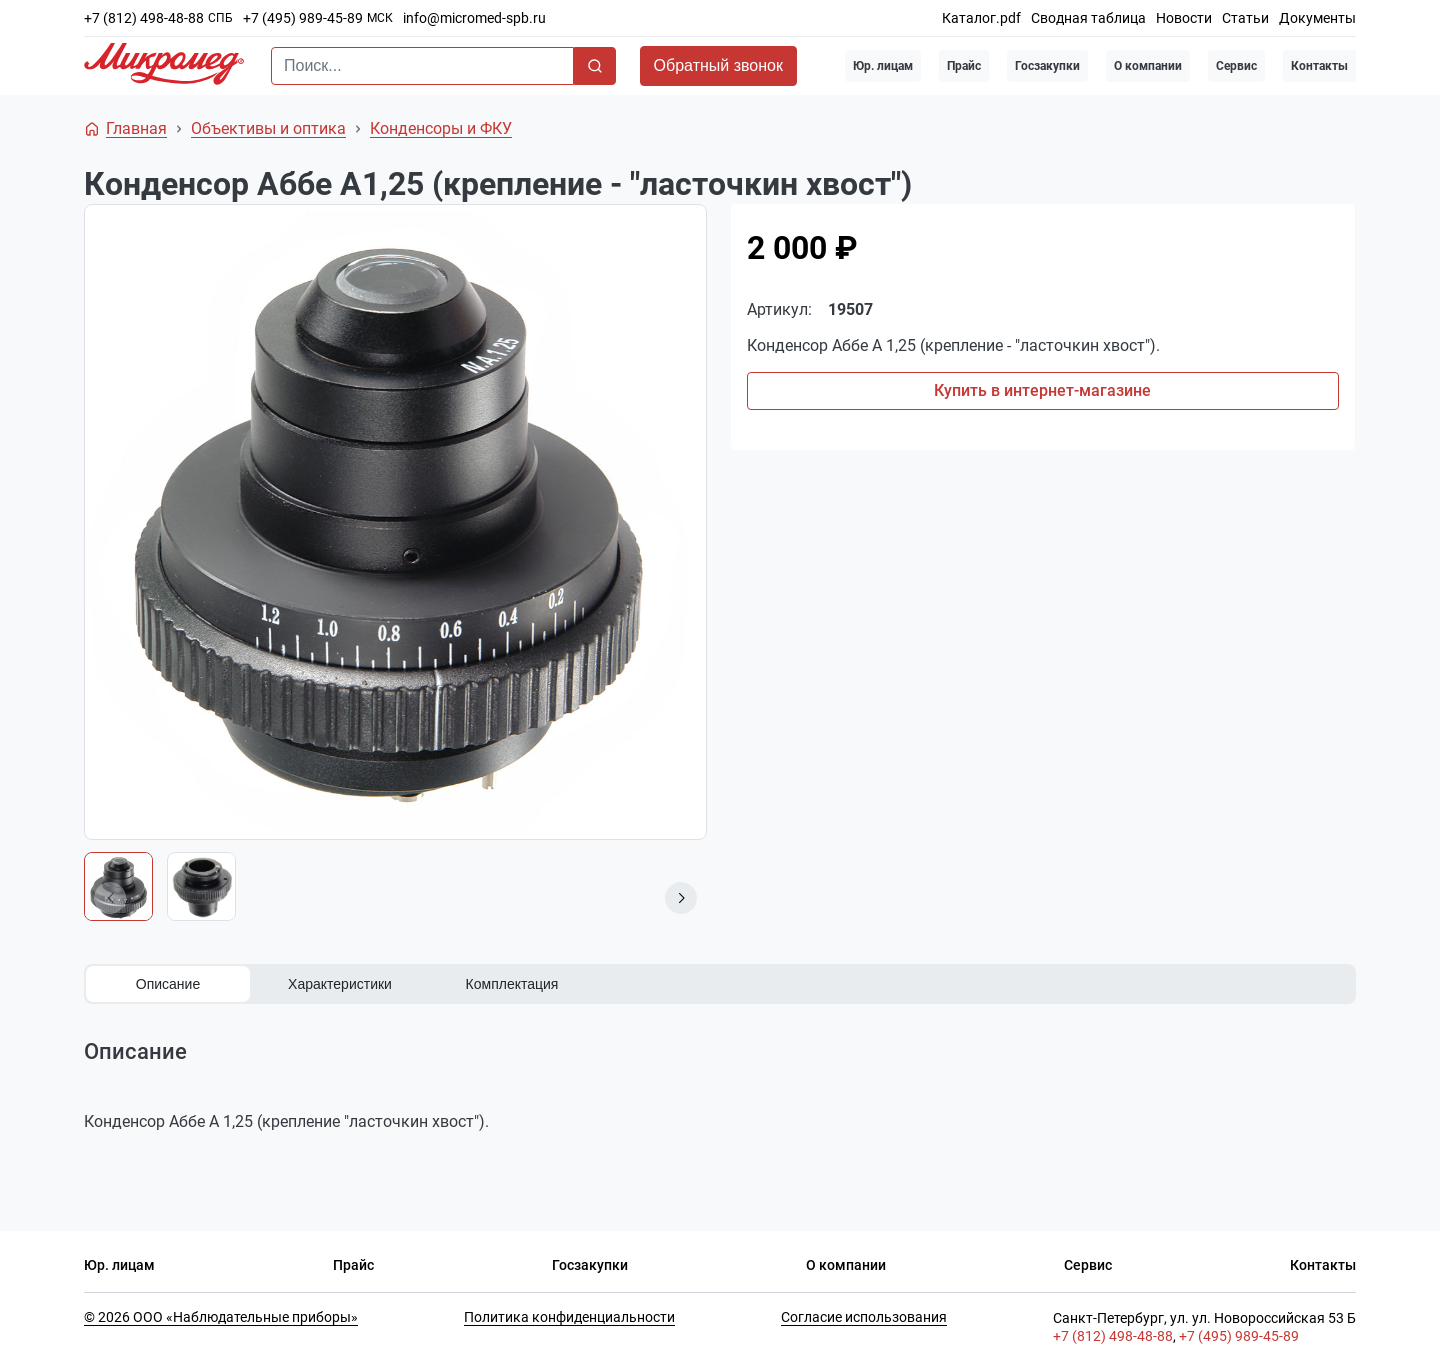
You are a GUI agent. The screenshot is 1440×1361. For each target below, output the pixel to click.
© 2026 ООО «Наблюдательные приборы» (221, 1317)
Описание (168, 984)
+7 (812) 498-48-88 (144, 18)
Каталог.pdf (981, 18)
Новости (1184, 18)
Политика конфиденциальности (569, 1317)
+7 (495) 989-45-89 (303, 18)
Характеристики (340, 984)
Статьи (1245, 18)
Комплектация (512, 984)
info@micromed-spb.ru (474, 18)
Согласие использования (864, 1317)
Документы (1317, 18)
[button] (681, 898)
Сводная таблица (1088, 18)
